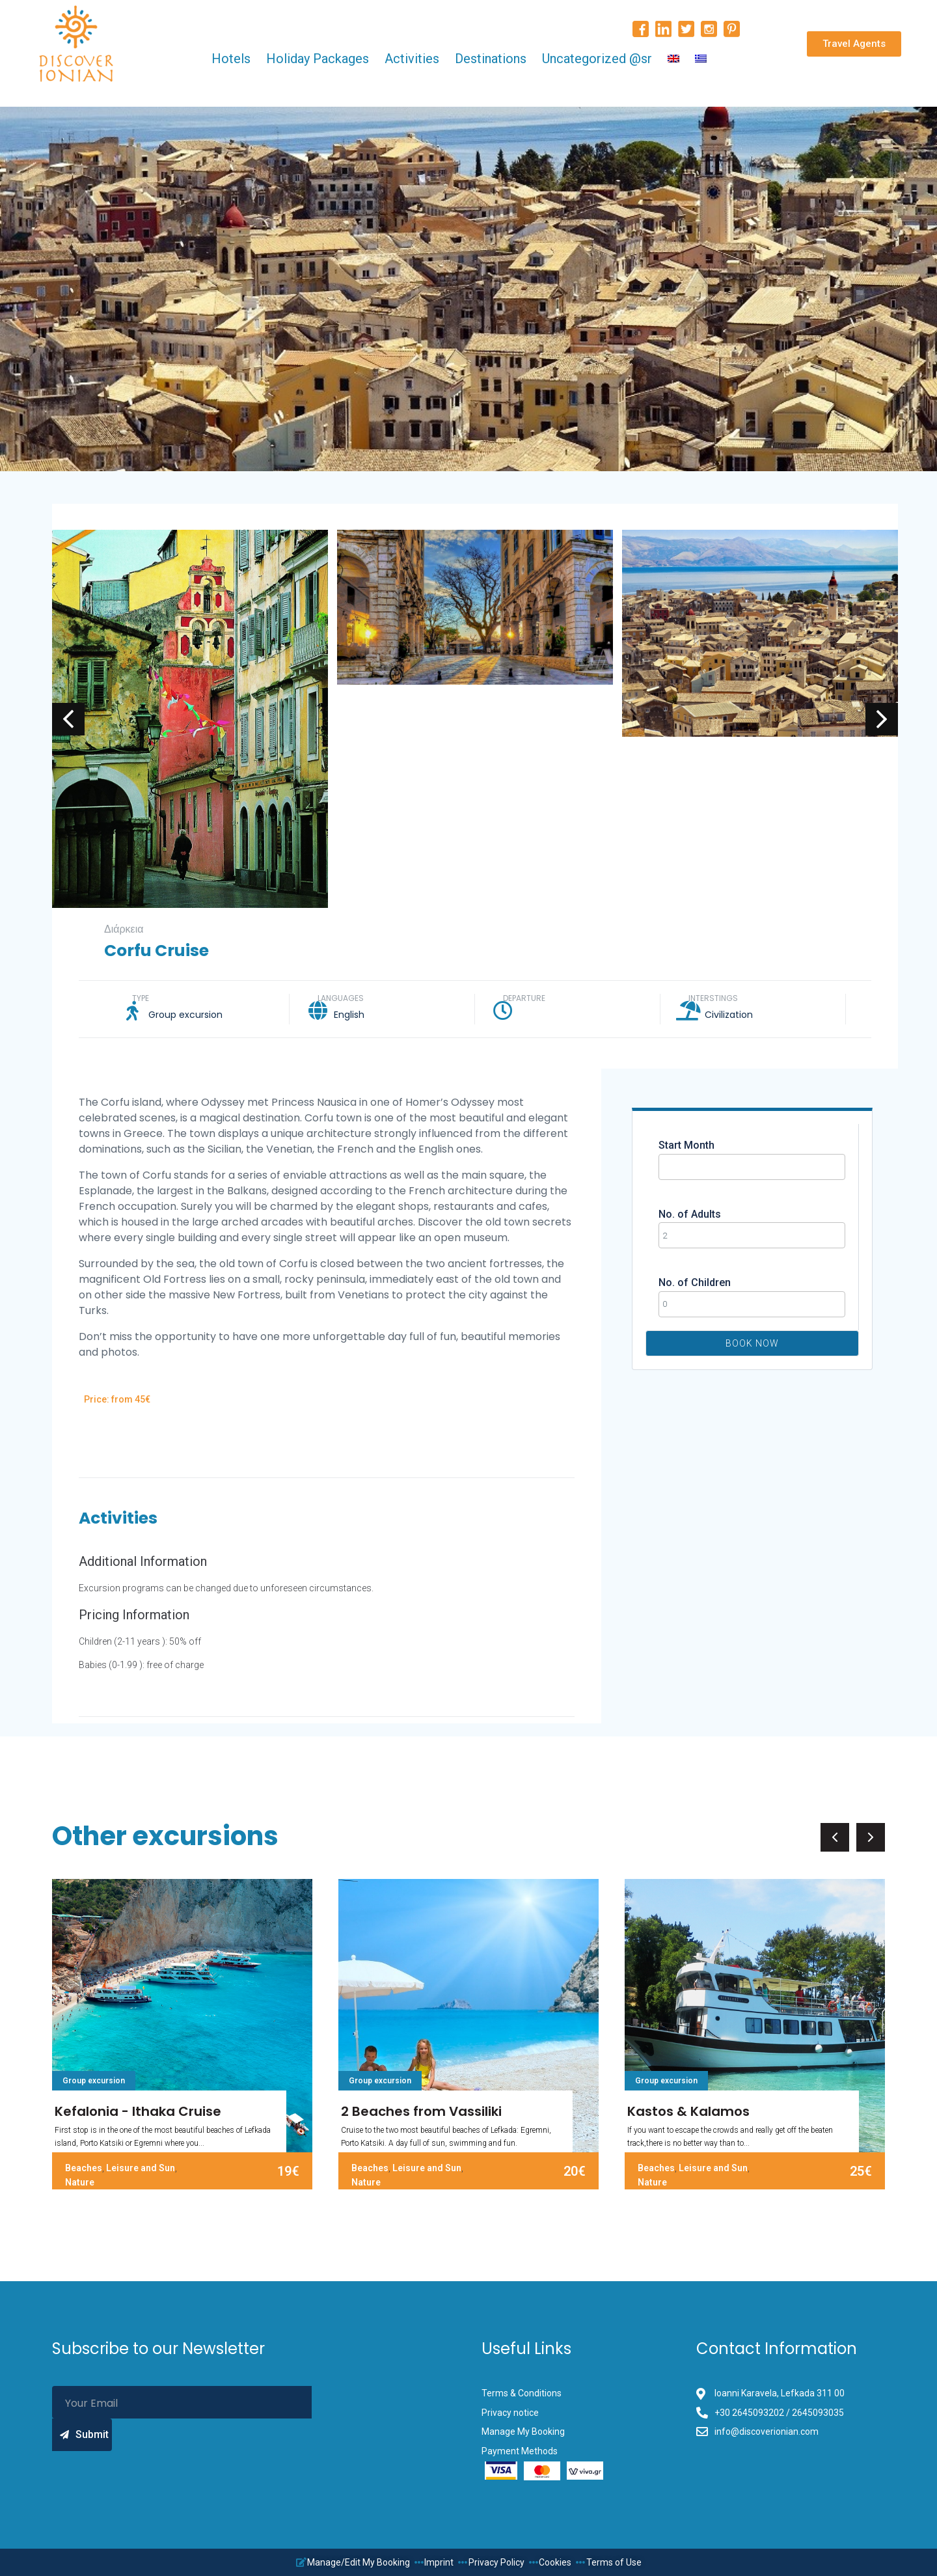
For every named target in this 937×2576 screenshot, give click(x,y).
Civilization (729, 1014)
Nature (79, 2182)
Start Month (686, 1145)
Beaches (83, 2168)
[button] (854, 44)
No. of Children (695, 1282)
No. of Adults (690, 1214)
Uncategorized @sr (597, 58)
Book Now (752, 1343)
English (349, 1014)
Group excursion (185, 1014)
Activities (412, 58)
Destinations (490, 58)
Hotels (231, 58)
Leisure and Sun (140, 2168)
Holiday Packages (317, 58)
